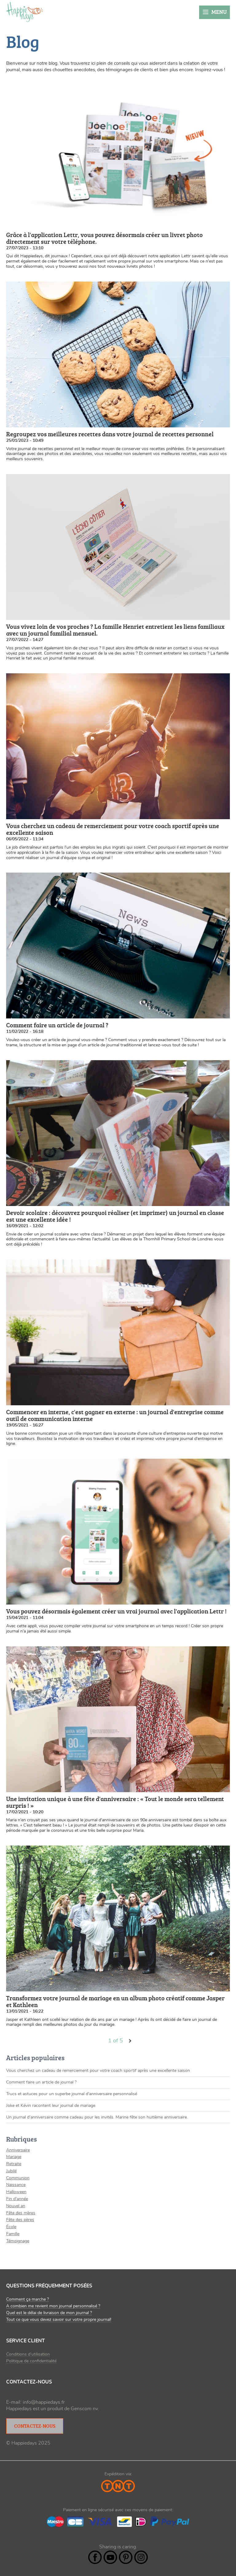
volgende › (130, 2041)
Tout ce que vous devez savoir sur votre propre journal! (58, 2319)
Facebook (95, 2557)
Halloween (16, 2192)
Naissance (16, 2185)
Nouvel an (15, 2206)
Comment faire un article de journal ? (41, 2082)
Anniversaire (18, 2150)
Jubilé (11, 2171)
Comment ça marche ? (27, 2299)
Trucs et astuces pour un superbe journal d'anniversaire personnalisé (71, 2094)
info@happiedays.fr (44, 2402)
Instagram (141, 2557)
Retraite (13, 2164)
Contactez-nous (34, 2425)
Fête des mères (20, 2213)
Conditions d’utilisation (28, 2354)
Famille (12, 2234)
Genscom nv (84, 2408)
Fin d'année (17, 2199)
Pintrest (125, 2557)
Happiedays (24, 12)
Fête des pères (20, 2220)
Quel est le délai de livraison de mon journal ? (49, 2313)
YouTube (110, 2557)
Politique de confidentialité (31, 2361)
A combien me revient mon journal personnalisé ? (53, 2306)
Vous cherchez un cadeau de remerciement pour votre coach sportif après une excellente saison (98, 2070)
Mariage (13, 2157)
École (11, 2227)
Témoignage (17, 2241)
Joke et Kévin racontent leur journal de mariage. (51, 2105)
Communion (18, 2178)
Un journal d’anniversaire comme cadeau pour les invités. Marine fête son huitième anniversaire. (97, 2117)
